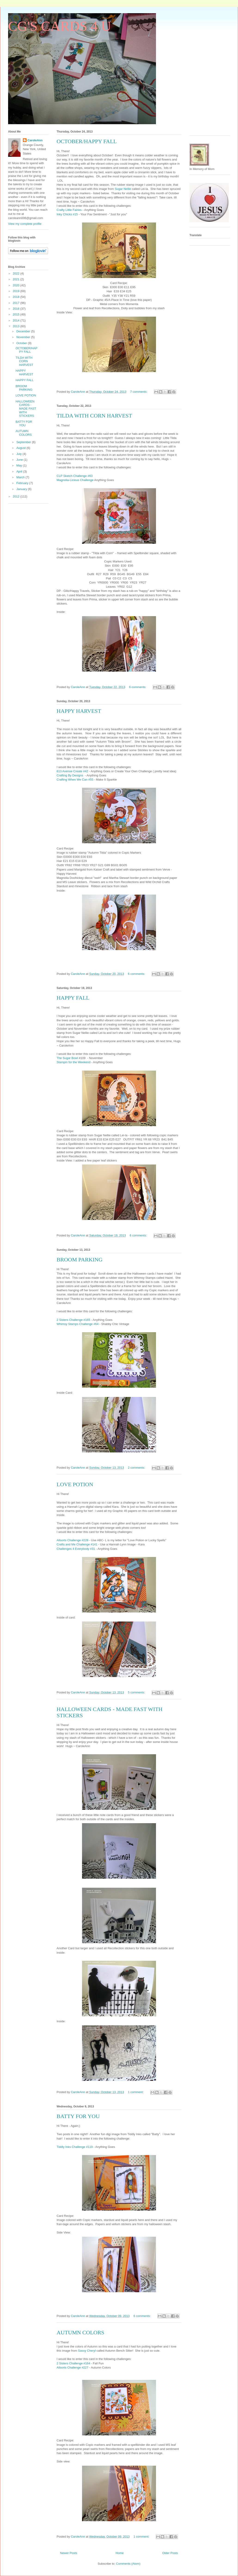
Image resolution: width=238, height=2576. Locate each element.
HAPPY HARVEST (79, 711)
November (23, 337)
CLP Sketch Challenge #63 (75, 476)
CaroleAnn (35, 140)
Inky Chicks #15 (67, 214)
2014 (16, 320)
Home (120, 2553)
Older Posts (170, 2553)
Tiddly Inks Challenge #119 (75, 2147)
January (22, 489)
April (19, 471)
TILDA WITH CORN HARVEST (94, 416)
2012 (16, 496)
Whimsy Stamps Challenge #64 (77, 1324)
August (21, 448)
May (19, 465)
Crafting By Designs (70, 775)
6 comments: (138, 687)
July (19, 454)
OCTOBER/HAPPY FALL (87, 141)
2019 (16, 291)
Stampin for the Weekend (73, 1062)
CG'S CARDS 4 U (59, 26)
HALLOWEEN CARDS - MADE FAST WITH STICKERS (25, 408)
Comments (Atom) (128, 2563)
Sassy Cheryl (87, 2350)
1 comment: (136, 2092)
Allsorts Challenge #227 (72, 2367)
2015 (16, 314)
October (22, 343)
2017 (16, 303)
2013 (16, 326)
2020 (16, 285)
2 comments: (137, 1467)
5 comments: (137, 1692)
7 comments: (139, 391)
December (23, 331)
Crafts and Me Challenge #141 (77, 1544)
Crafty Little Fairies (69, 210)
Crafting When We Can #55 (75, 779)
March (21, 477)
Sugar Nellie (123, 189)
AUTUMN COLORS (80, 2332)
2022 (16, 273)
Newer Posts (68, 2553)
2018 (16, 297)
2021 (16, 279)
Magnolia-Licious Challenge (75, 480)
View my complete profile (24, 223)
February (22, 483)
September (24, 442)
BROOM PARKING (80, 1260)
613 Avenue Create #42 (72, 771)
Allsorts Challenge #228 (72, 1540)
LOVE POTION (75, 1484)
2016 (16, 308)
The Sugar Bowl (68, 1058)
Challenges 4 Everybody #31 (76, 1549)
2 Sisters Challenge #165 (73, 1320)
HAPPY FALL (73, 998)
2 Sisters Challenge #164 (73, 2363)
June (20, 459)
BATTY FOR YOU (78, 2116)
